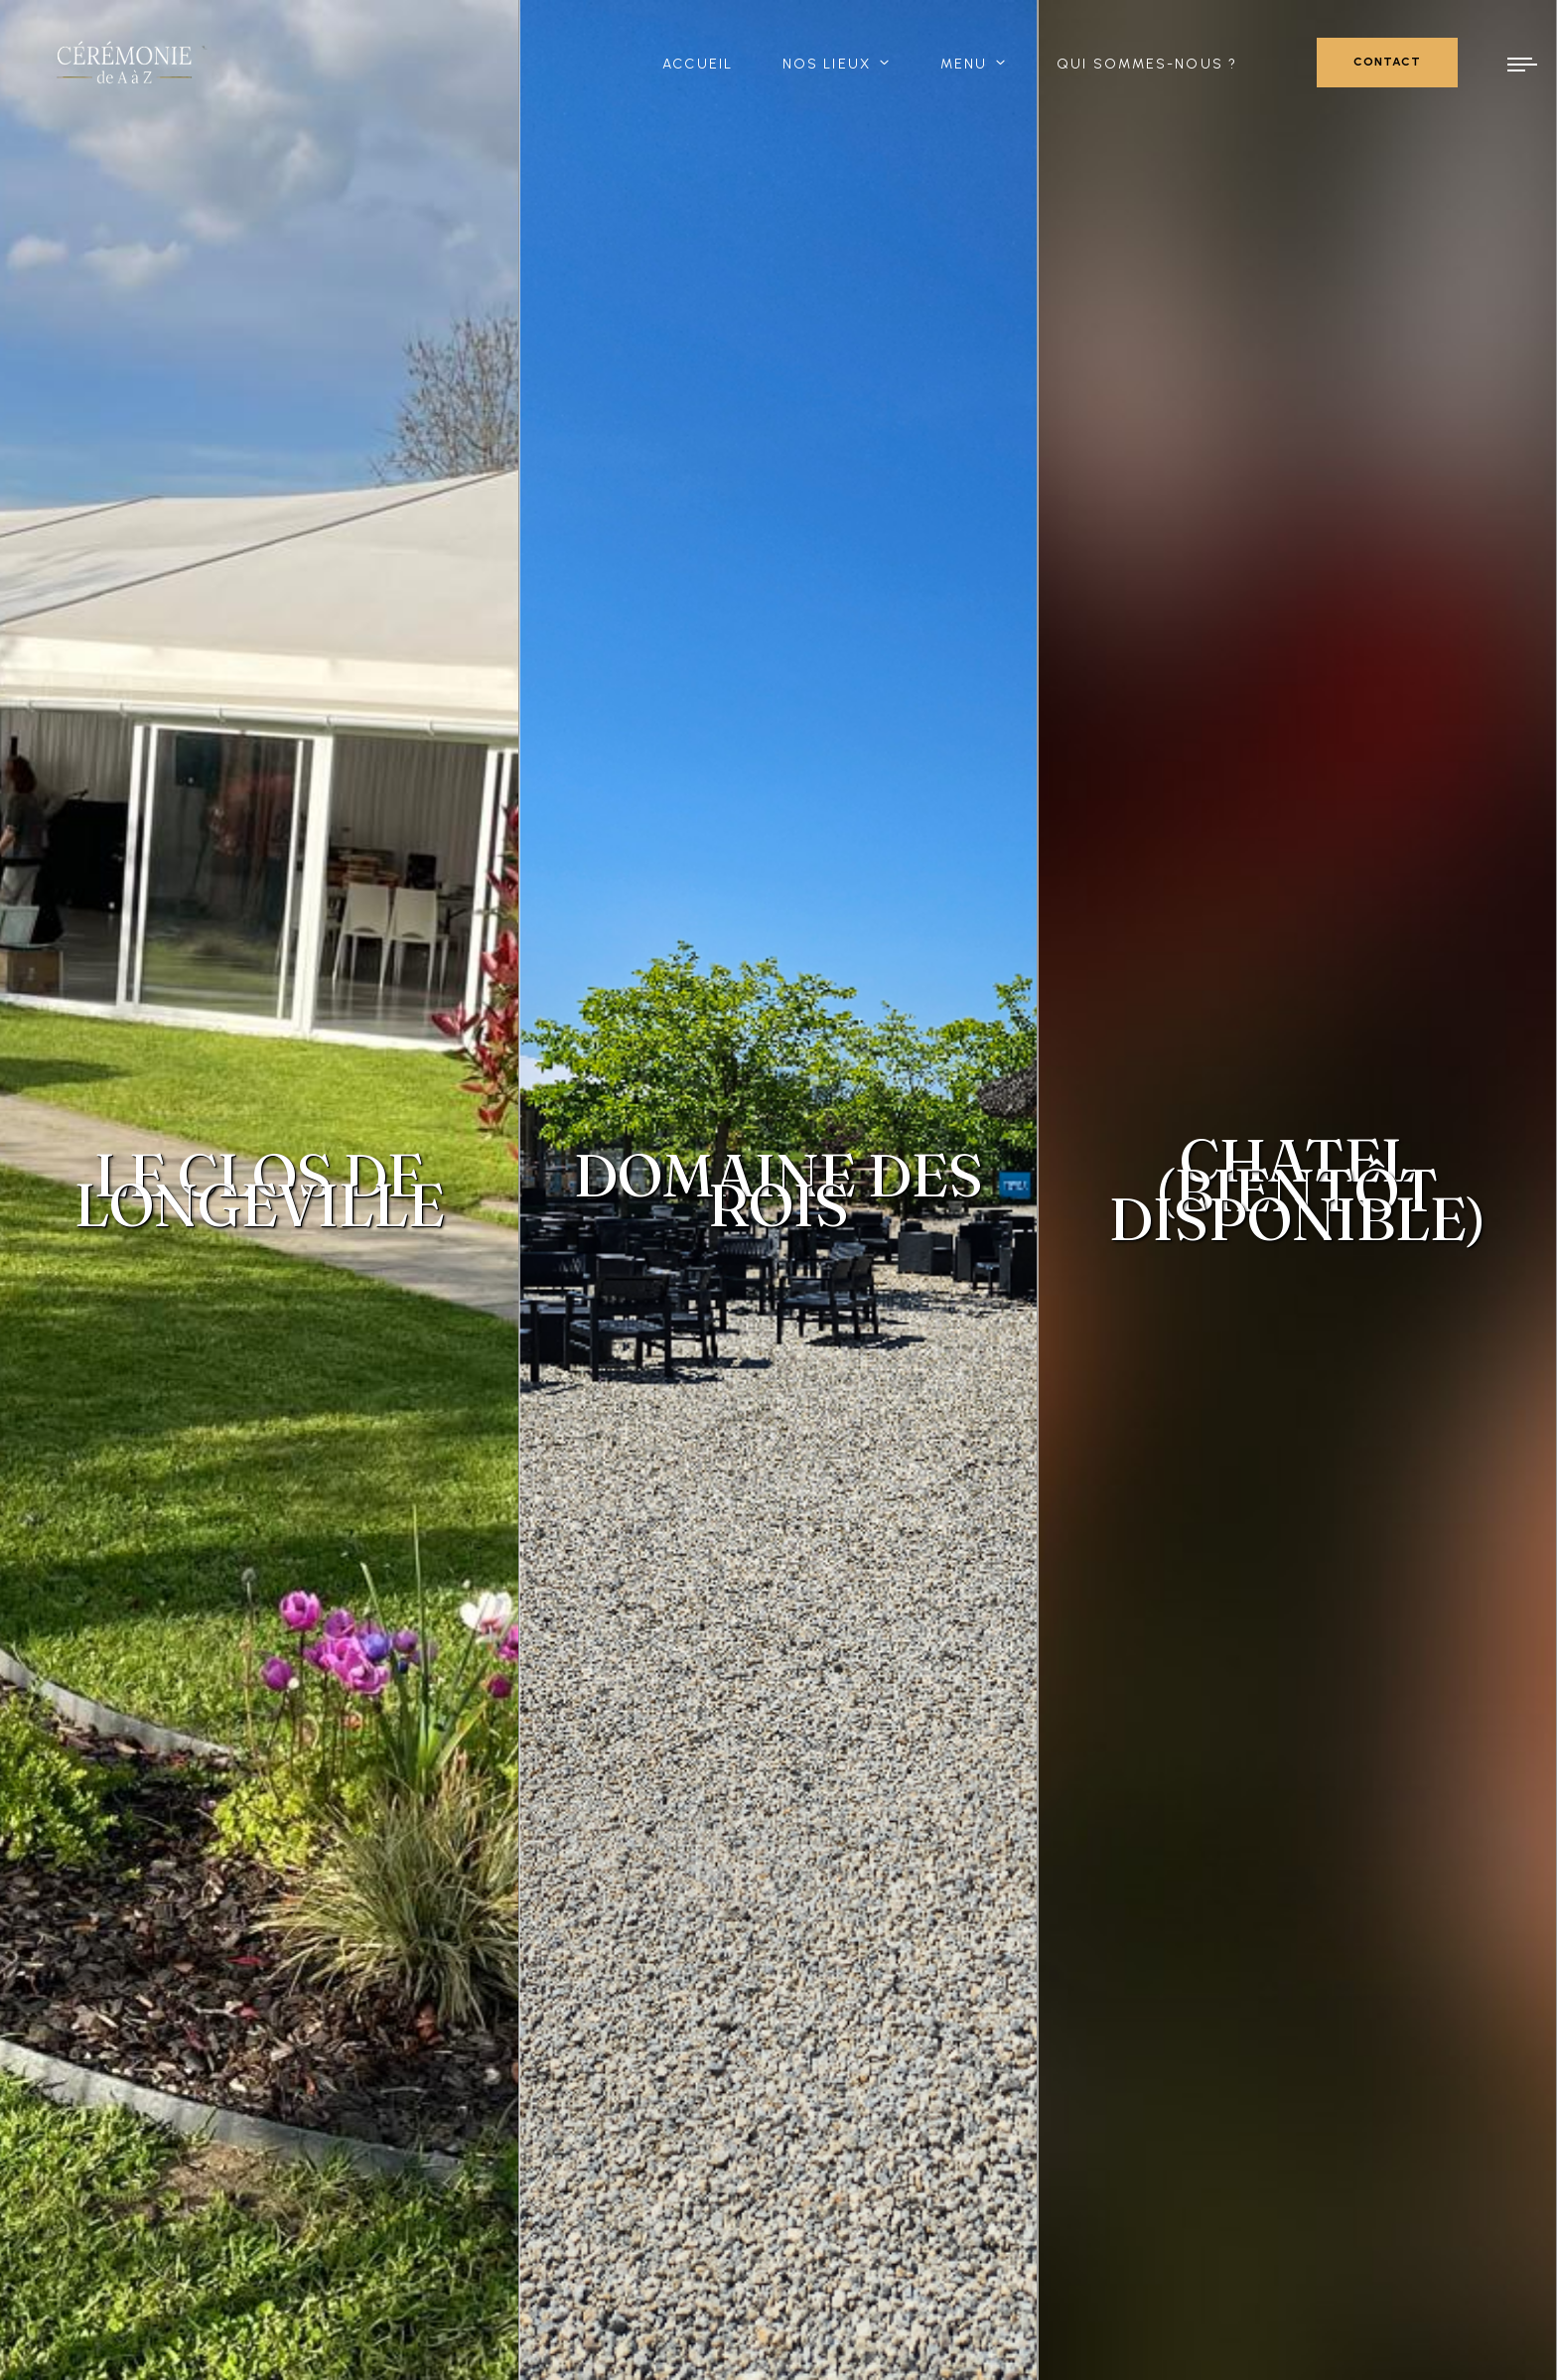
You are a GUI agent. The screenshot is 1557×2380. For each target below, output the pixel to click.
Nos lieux (826, 64)
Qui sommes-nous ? (1147, 64)
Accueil (697, 64)
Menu (963, 64)
